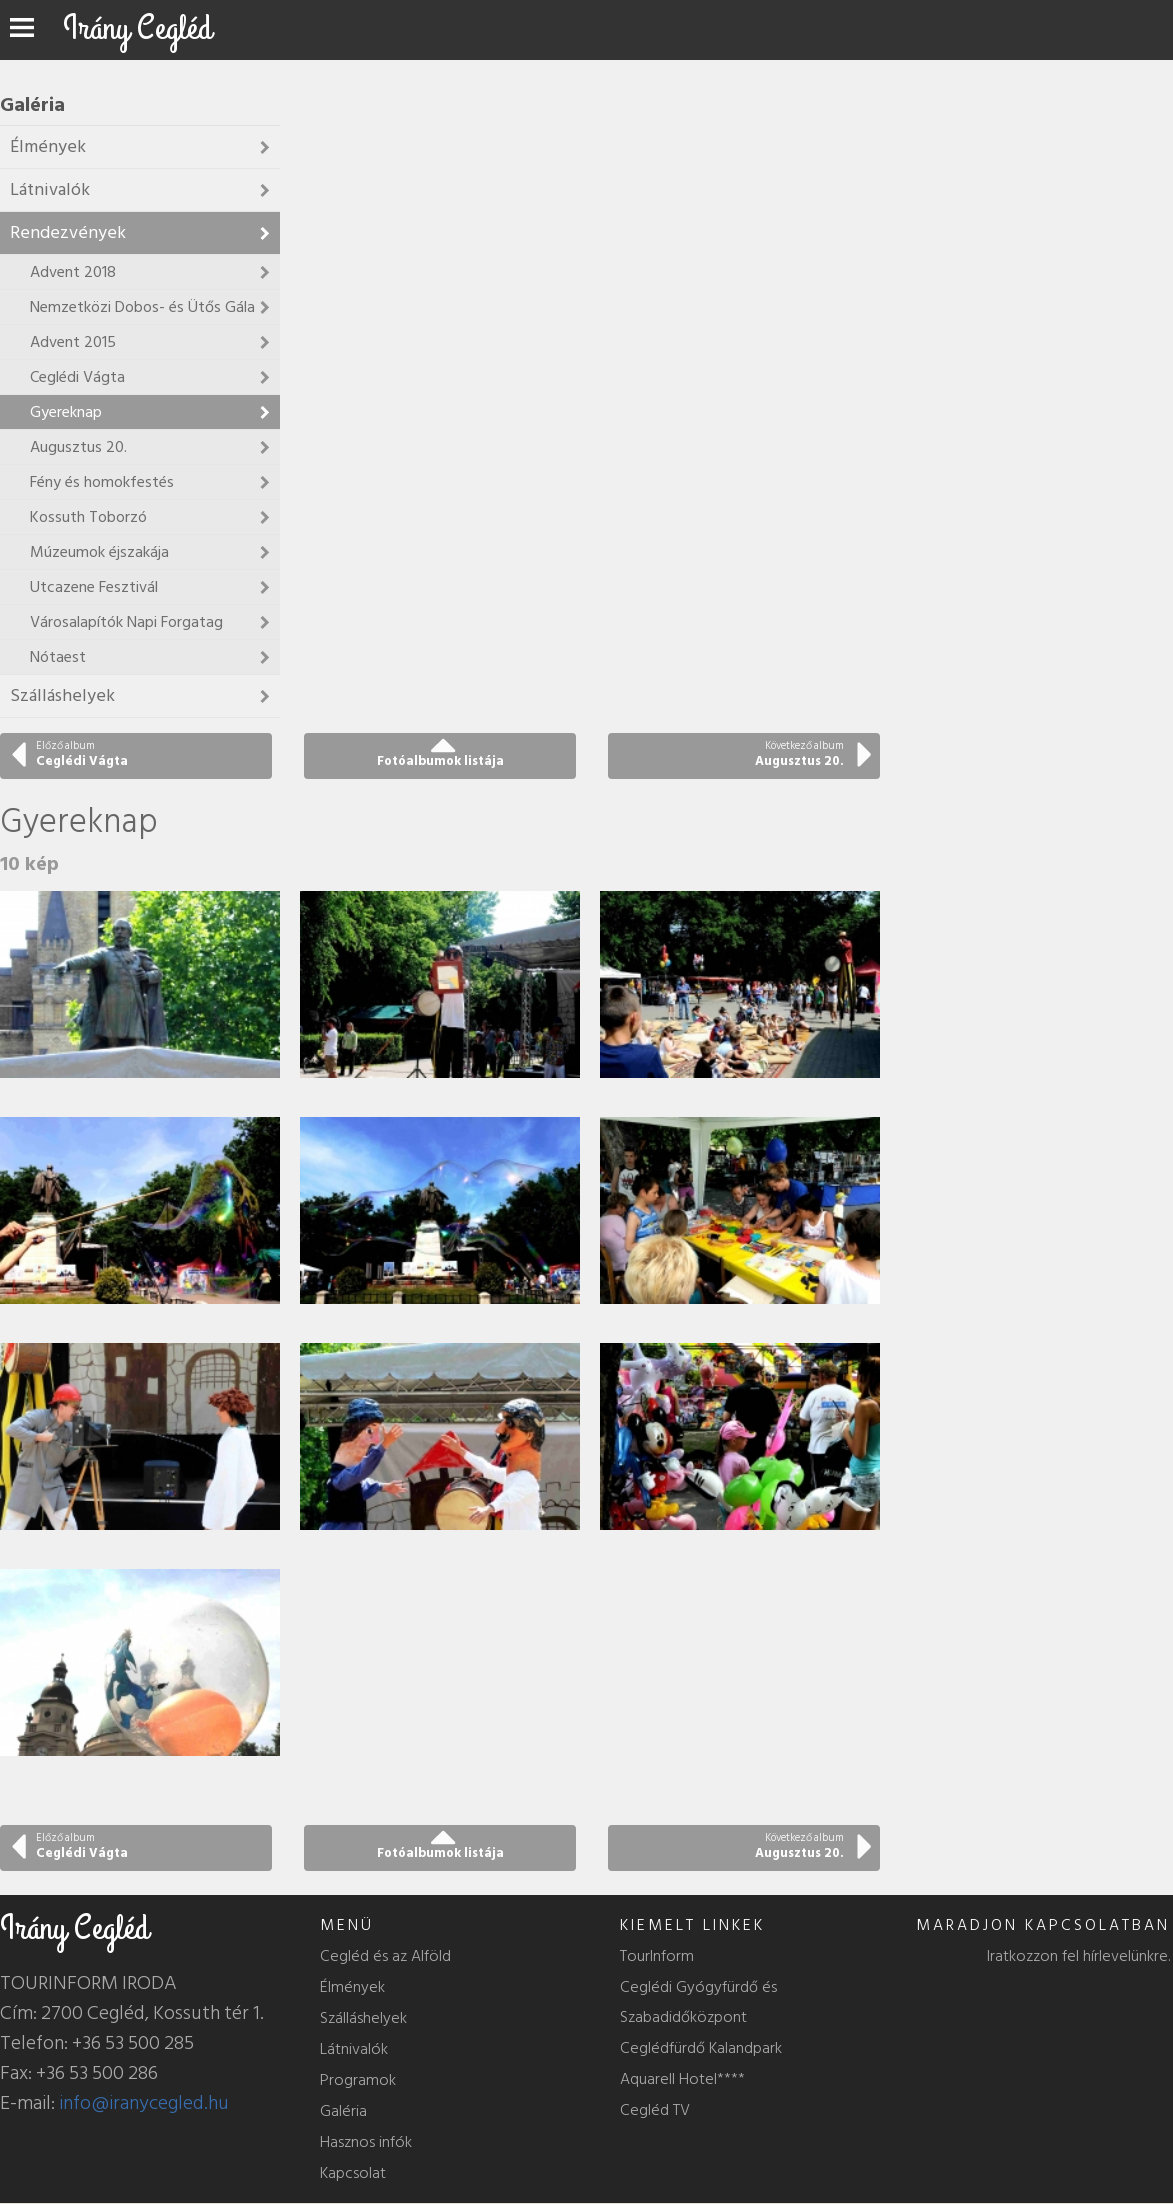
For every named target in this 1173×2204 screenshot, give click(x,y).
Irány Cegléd (137, 28)
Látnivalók (50, 189)
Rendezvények (68, 232)
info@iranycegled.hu (144, 2103)
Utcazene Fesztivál (94, 587)
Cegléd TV (655, 2110)
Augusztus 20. (78, 447)
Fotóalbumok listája (440, 761)
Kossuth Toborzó (88, 517)
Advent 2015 (73, 342)
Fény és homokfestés (102, 482)
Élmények (48, 146)
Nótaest (58, 657)
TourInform (657, 1956)
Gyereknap (66, 412)
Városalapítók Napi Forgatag (126, 622)
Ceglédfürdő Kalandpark (701, 2048)
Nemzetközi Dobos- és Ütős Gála (142, 307)
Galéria (343, 2111)
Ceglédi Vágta (77, 377)
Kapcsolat (353, 2173)
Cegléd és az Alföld (385, 1956)
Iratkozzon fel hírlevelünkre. (1078, 1956)
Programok (358, 2080)
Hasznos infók (366, 2142)
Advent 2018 (73, 272)
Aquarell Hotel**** (682, 2079)
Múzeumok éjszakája (99, 552)
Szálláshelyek (62, 695)
